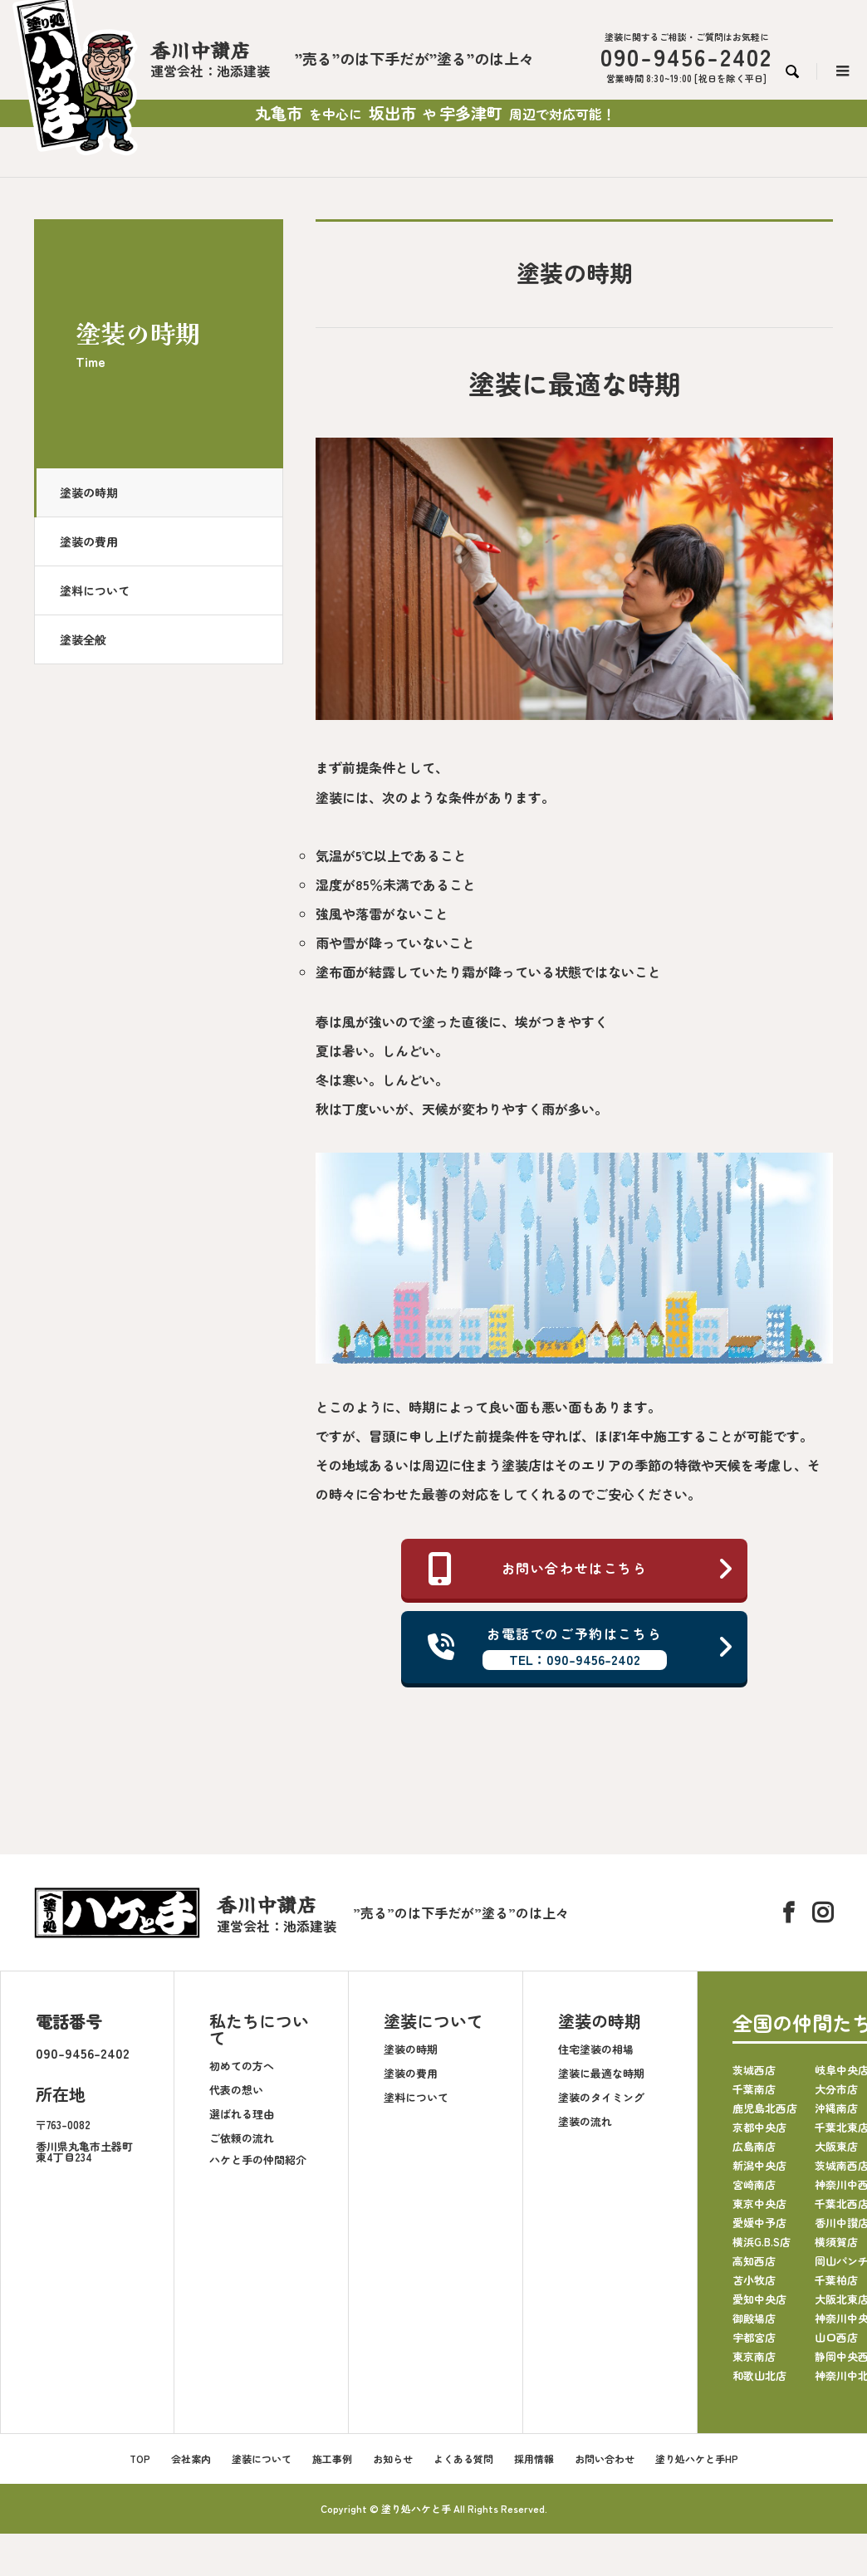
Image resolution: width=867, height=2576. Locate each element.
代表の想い (236, 2090)
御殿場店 (754, 2319)
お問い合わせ (604, 2459)
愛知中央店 (759, 2300)
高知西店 (754, 2262)
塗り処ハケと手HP (696, 2459)
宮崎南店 (754, 2185)
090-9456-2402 (83, 2054)
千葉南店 (754, 2090)
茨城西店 (754, 2071)
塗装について (433, 2022)
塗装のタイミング (601, 2097)
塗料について (95, 590)
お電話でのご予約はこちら (581, 1647)
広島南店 (754, 2147)
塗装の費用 (89, 541)
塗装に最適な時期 (601, 2073)
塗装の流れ (585, 2121)
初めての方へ (241, 2066)
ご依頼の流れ (241, 2138)
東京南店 (754, 2357)
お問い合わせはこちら (581, 1568)
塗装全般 (83, 639)
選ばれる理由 (241, 2114)
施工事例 (332, 2459)
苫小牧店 (754, 2281)
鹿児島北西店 (764, 2109)
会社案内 (191, 2459)
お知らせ (393, 2459)
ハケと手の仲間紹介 (257, 2159)
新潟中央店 (759, 2166)
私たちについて (259, 2030)
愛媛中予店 (759, 2223)
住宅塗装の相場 (596, 2049)
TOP (140, 2459)
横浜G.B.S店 (761, 2242)
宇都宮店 (754, 2338)
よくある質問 (463, 2459)
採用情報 (534, 2459)
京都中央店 (759, 2128)
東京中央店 (759, 2204)
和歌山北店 (759, 2376)
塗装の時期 (89, 492)
